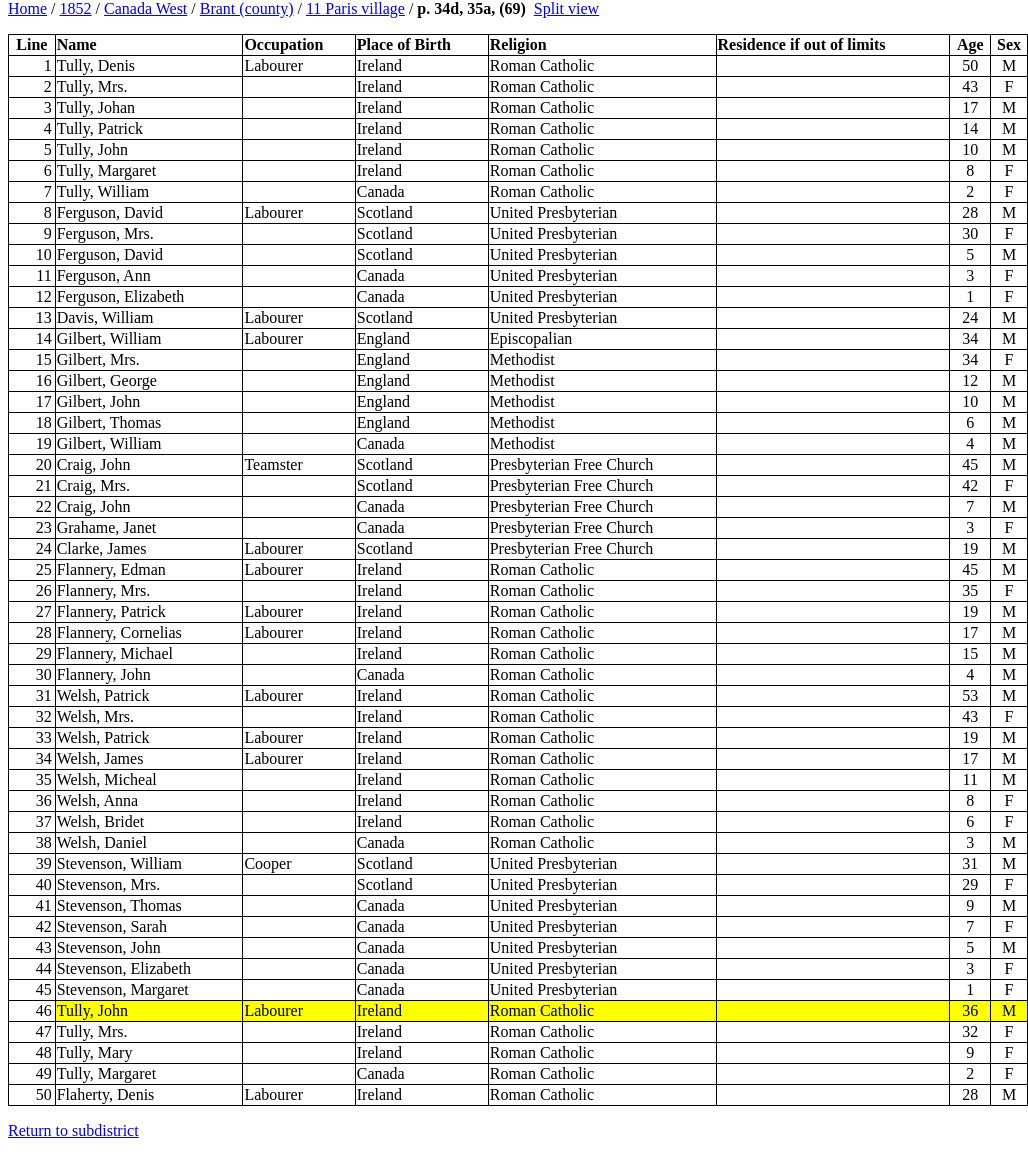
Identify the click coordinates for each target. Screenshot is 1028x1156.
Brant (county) (247, 8)
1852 (76, 8)
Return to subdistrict (73, 1130)
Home (27, 8)
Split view (566, 8)
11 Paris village (355, 8)
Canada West (145, 8)
